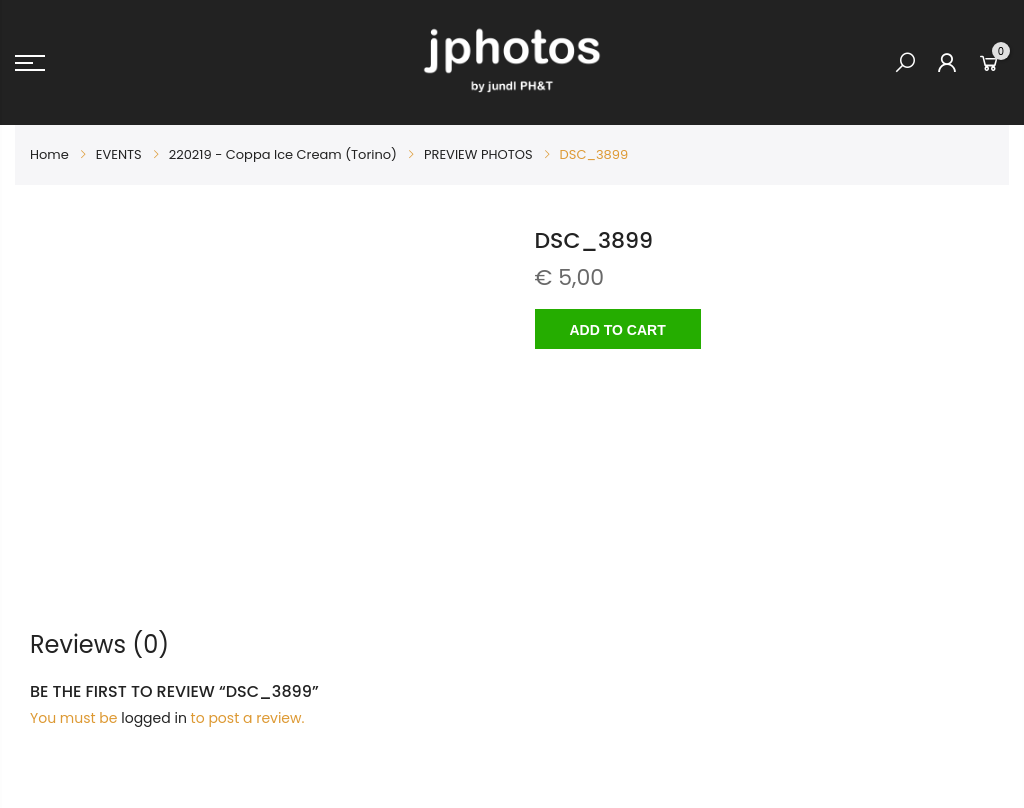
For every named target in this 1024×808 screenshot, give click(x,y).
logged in (154, 718)
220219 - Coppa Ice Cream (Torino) (283, 154)
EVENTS (119, 154)
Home (49, 154)
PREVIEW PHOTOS (478, 154)
